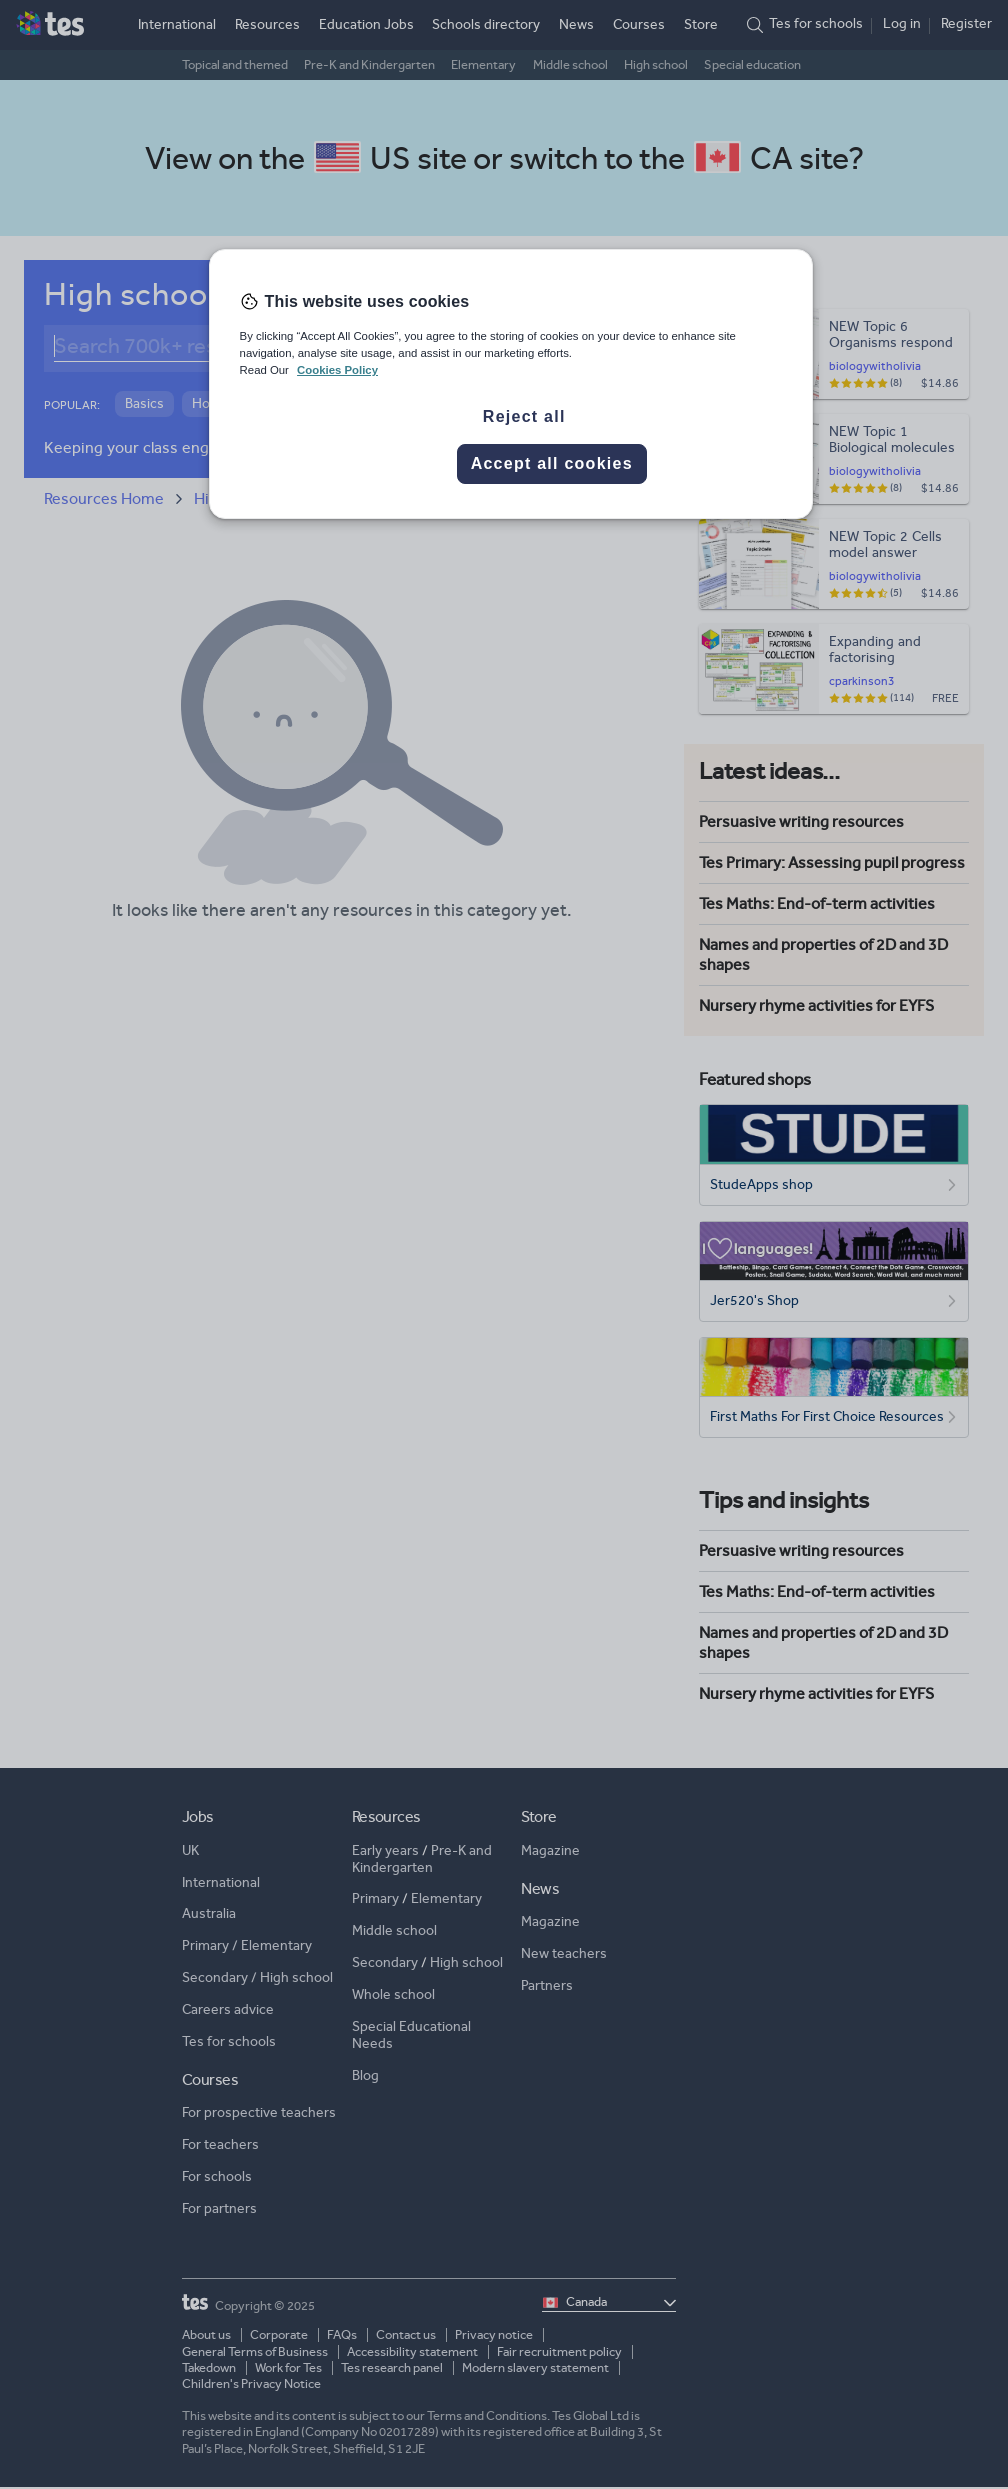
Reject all (524, 416)
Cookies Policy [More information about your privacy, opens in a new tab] (337, 370)
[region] (511, 384)
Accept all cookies (552, 463)
